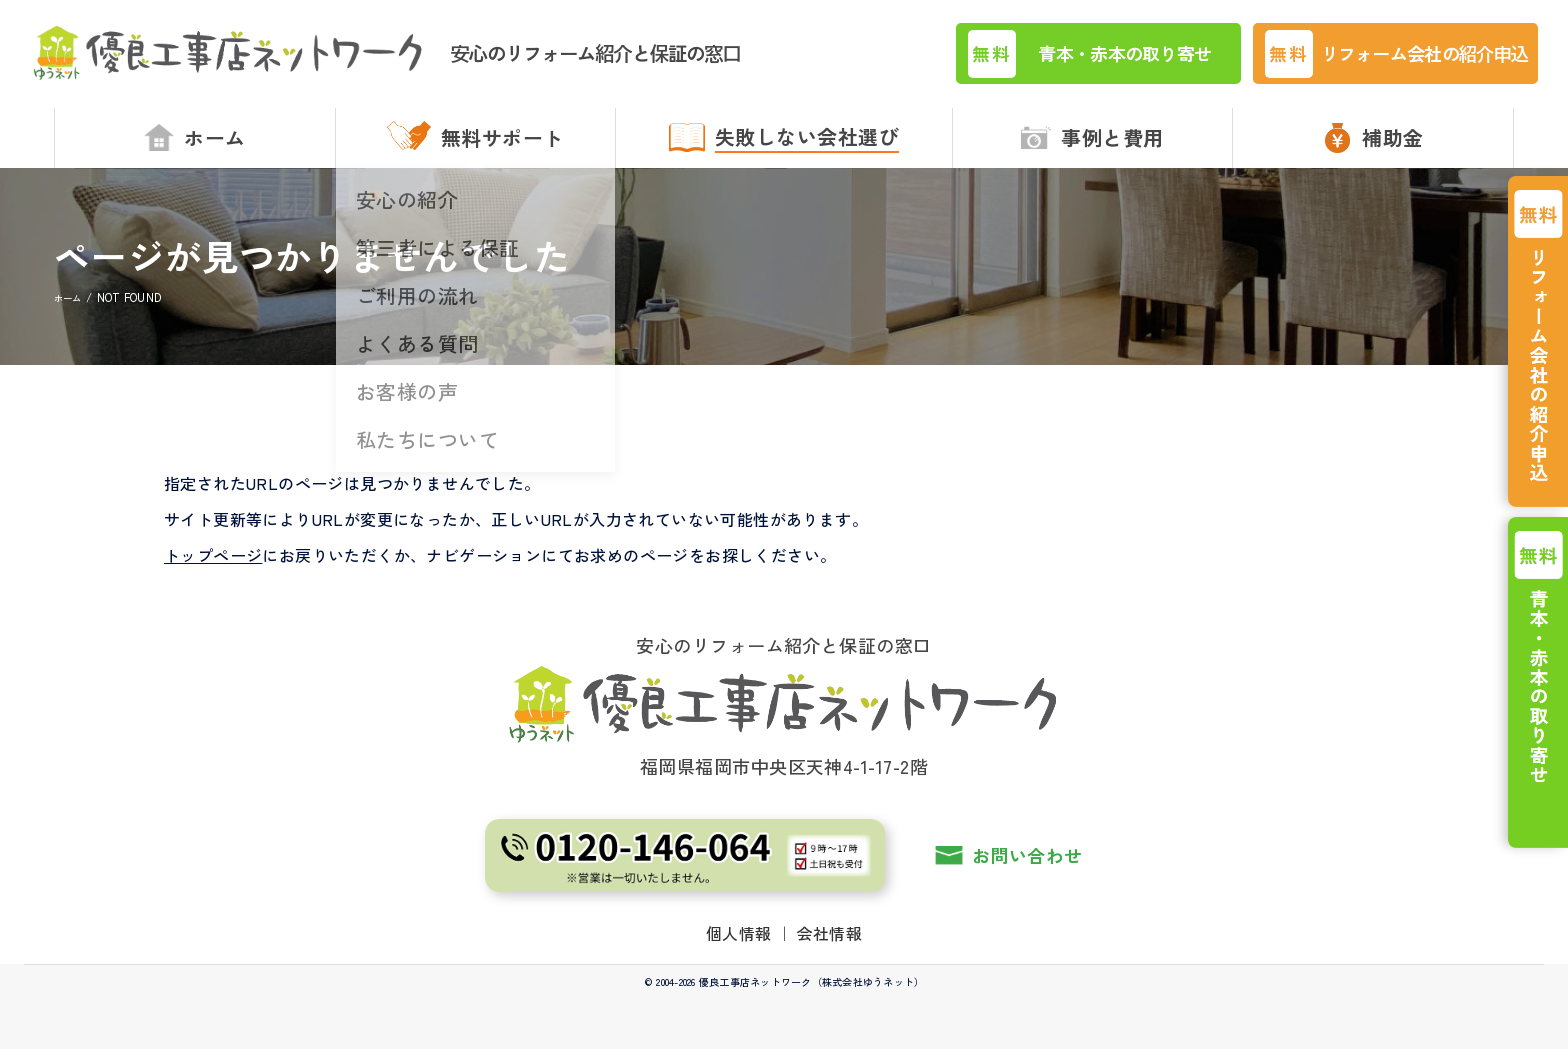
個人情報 (739, 948)
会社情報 (830, 948)
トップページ (213, 570)
